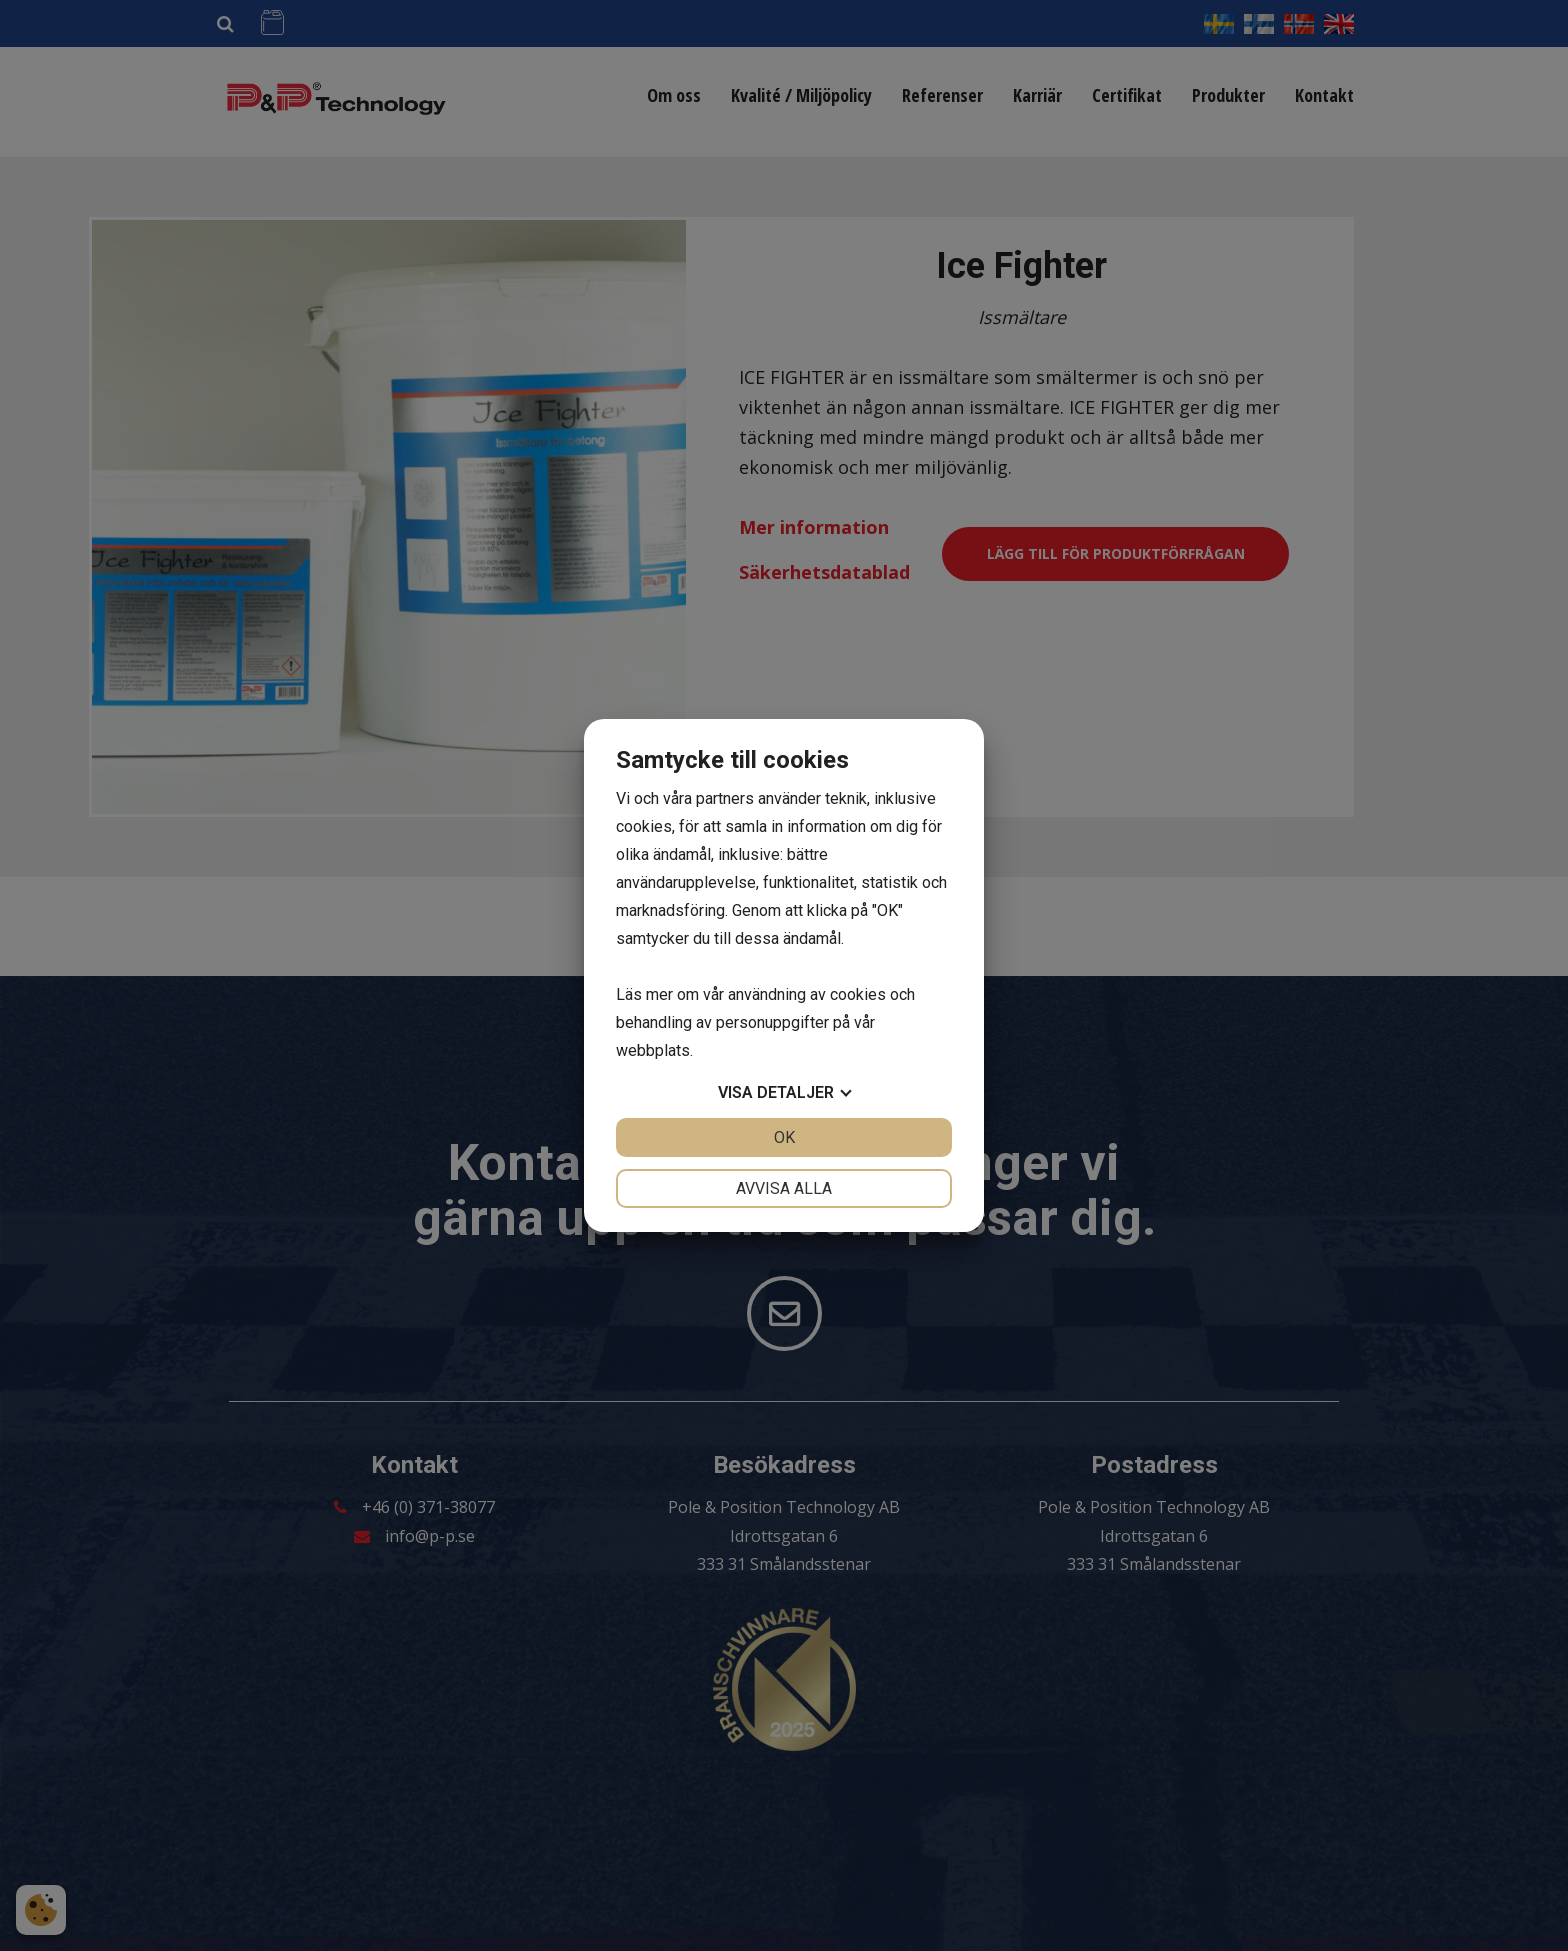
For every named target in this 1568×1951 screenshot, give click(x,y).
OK (784, 1137)
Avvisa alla (784, 1188)
